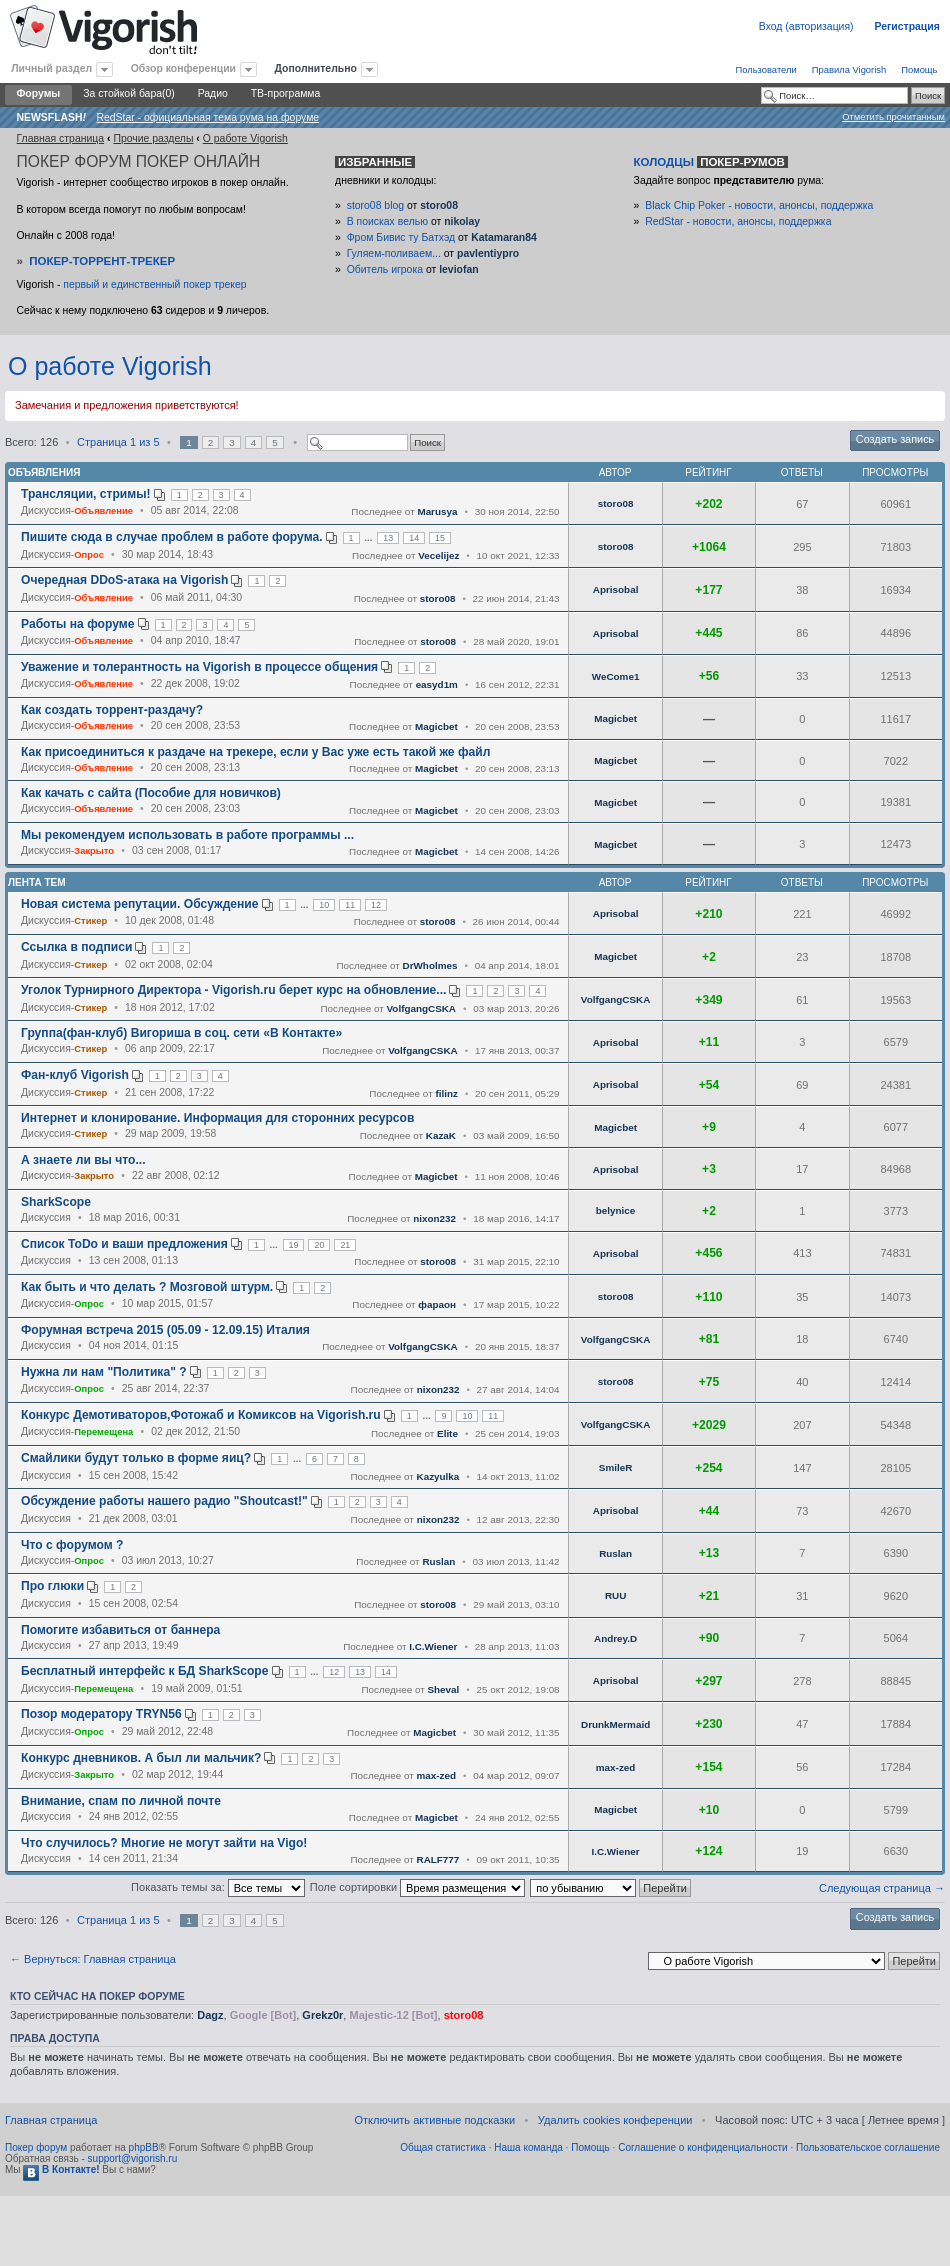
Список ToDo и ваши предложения (124, 1244)
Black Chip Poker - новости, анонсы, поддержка (759, 205)
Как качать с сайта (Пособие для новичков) (151, 793)
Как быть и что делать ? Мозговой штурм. (147, 1287)
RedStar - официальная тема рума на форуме (207, 117)
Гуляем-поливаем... (394, 253)
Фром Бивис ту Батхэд (401, 237)
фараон (437, 1304)
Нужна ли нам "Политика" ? (104, 1372)
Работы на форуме (77, 624)
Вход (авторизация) (806, 26)
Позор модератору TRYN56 (101, 1714)
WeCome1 (616, 676)
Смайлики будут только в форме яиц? (136, 1458)
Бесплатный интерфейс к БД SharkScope (144, 1671)
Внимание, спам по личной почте (121, 1801)
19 (294, 1245)
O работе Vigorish (245, 138)
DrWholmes (430, 965)
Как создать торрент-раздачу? (112, 710)
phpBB (144, 2147)
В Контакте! (61, 2169)
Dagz (210, 2015)
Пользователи (765, 69)
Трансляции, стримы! (86, 494)
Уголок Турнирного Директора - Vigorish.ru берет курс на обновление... (233, 990)
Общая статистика (443, 2147)
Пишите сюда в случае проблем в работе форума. (172, 537)
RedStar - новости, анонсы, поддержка (738, 221)
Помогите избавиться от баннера (120, 1630)
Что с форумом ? (72, 1545)
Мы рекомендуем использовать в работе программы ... (187, 835)
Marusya (437, 511)
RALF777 (438, 1859)
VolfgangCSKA (422, 1008)
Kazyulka (438, 1476)
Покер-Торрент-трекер (102, 261)
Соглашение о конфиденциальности (702, 2147)
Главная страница (60, 138)
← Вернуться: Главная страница (93, 1959)
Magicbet (436, 726)
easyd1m (437, 684)
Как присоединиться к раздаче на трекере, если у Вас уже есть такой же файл (255, 752)
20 (319, 1245)
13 (388, 538)
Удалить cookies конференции (615, 2120)
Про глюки (52, 1586)
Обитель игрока (385, 269)
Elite (447, 1433)
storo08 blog (375, 205)
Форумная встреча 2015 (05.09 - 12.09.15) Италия (165, 1330)
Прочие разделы (153, 138)
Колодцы (711, 162)
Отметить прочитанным (893, 116)
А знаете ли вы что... (83, 1160)
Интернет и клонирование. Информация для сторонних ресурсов (217, 1118)
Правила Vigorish (849, 69)
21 (345, 1245)
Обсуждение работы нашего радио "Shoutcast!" (164, 1501)
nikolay (462, 221)
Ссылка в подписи (76, 947)
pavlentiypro (488, 253)
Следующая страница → (882, 1888)
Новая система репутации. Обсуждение (140, 904)
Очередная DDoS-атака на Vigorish (124, 580)
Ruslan (438, 1561)
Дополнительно (316, 68)
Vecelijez (438, 555)
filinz (446, 1093)
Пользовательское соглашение (868, 2147)
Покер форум (36, 2147)
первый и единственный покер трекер (154, 284)
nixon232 (434, 1218)
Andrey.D (615, 1638)
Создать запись (895, 439)
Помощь (919, 69)
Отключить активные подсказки (434, 2120)
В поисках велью (387, 221)
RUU (615, 1595)
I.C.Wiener (433, 1646)
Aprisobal (616, 589)
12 (376, 905)
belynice (616, 1210)
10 (324, 905)
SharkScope (56, 1202)
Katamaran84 (504, 237)
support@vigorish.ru (133, 2158)
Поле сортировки (417, 1887)
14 (414, 538)
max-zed (437, 1775)
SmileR (615, 1467)
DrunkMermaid (615, 1724)
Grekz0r (322, 2015)
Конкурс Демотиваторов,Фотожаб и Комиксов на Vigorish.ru (201, 1415)
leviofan (458, 269)
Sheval (444, 1689)
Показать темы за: (218, 1887)
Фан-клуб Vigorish (75, 1075)
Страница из (118, 442)
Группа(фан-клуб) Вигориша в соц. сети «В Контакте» (181, 1033)
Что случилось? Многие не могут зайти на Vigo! (164, 1843)
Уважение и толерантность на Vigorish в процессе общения (199, 667)
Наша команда (528, 2147)
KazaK (441, 1135)
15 (440, 538)
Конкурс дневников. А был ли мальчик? (141, 1758)
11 (350, 905)
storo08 (439, 205)
